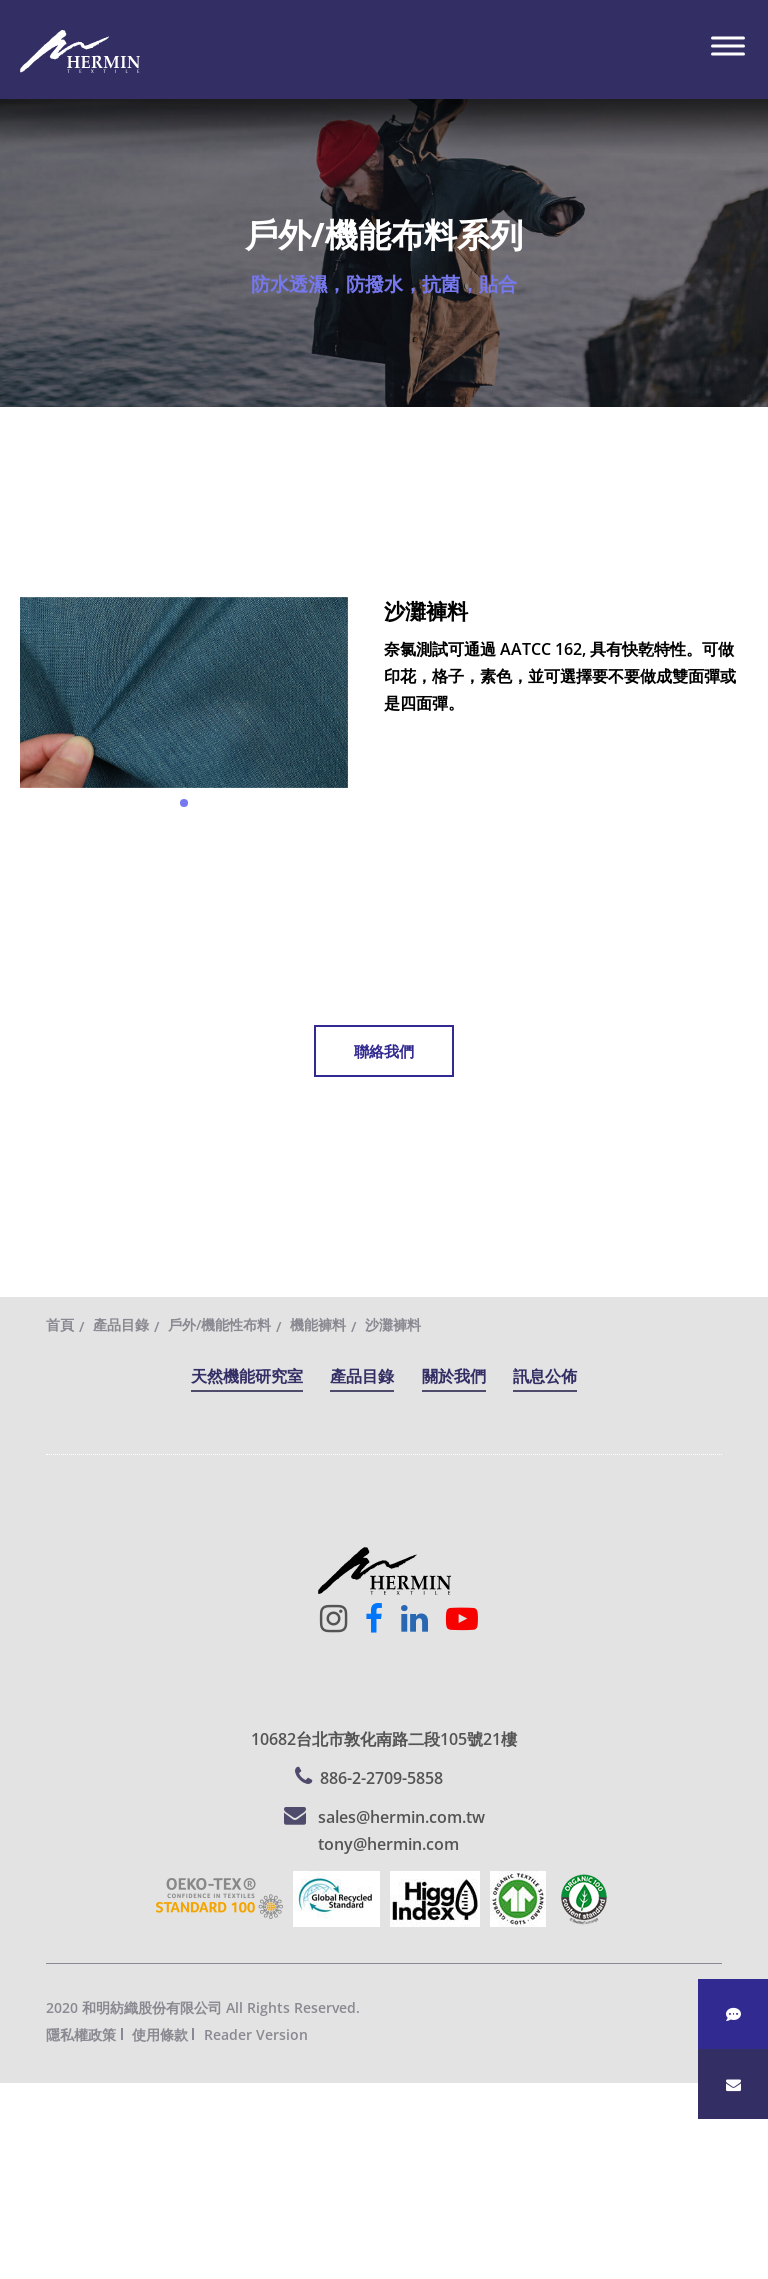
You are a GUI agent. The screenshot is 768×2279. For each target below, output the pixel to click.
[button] (184, 803)
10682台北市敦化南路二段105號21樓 (384, 1739)
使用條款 (160, 2034)
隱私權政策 (81, 2034)
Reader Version (256, 2034)
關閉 (16, 2096)
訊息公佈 (545, 1376)
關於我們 (454, 1376)
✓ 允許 (23, 2150)
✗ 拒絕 (22, 2178)
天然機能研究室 (247, 1376)
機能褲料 (318, 1324)
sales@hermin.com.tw (401, 1817)
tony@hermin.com (388, 1844)
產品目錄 (121, 1324)
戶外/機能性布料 (219, 1324)
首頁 (60, 1324)
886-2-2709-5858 (381, 1778)
